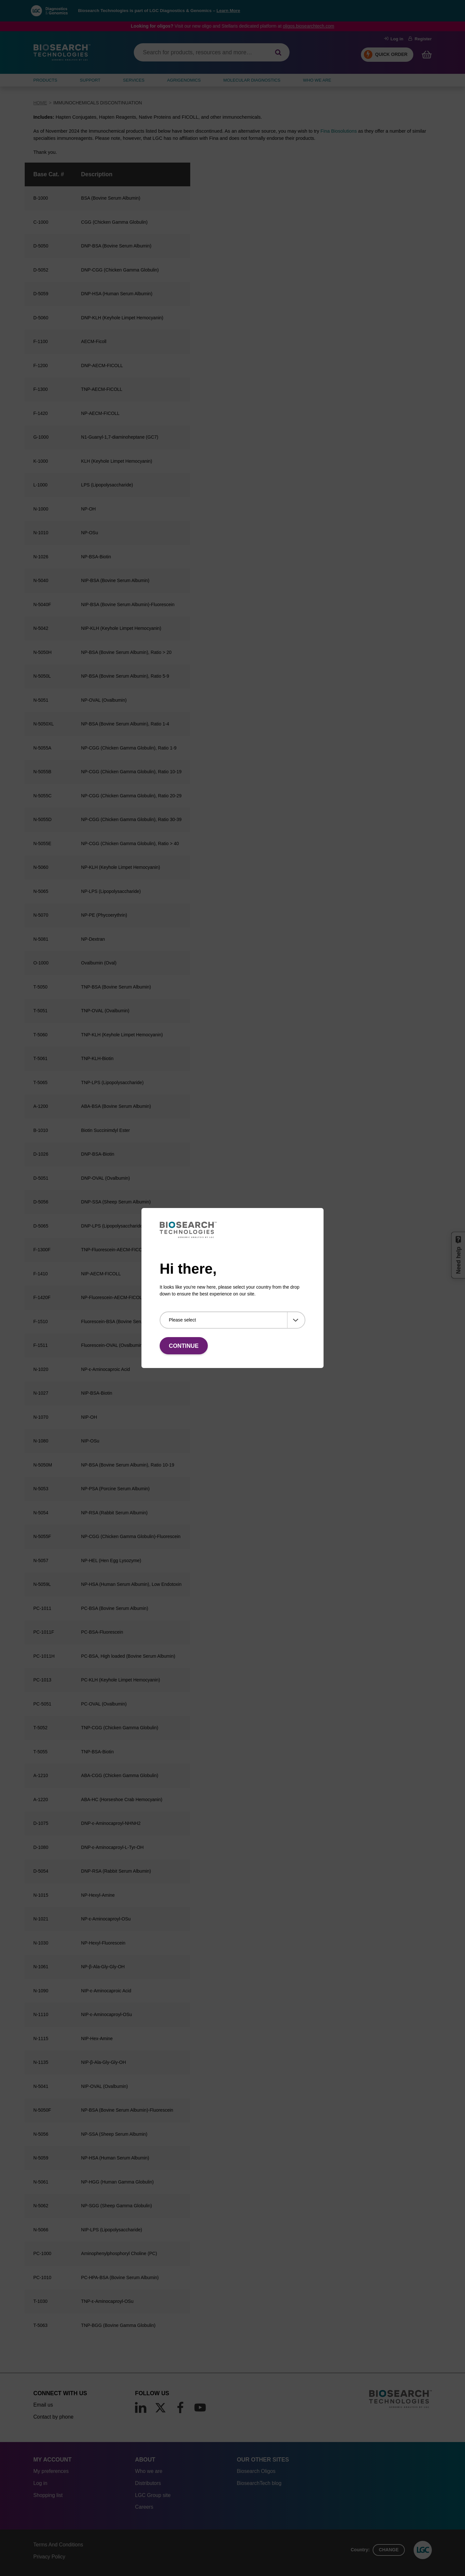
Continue (183, 1346)
